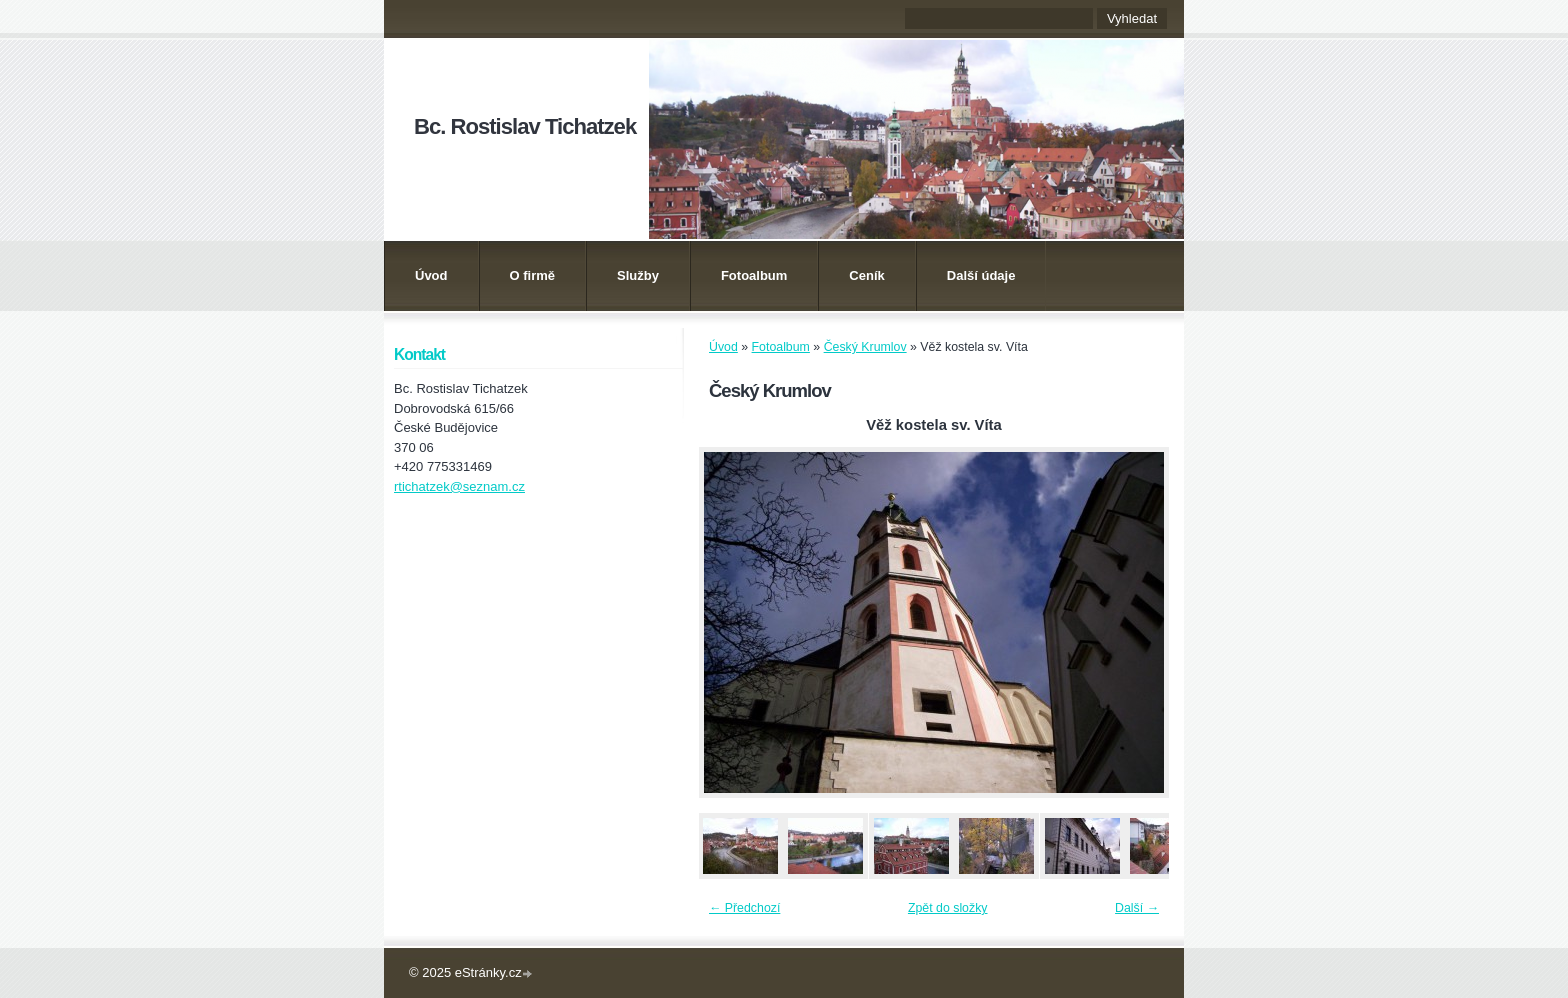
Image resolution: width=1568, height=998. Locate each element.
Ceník (866, 275)
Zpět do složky (948, 908)
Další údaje (981, 275)
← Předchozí (744, 908)
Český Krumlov (865, 347)
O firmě (533, 275)
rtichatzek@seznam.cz (459, 486)
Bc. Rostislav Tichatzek (525, 126)
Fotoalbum (754, 275)
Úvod (431, 275)
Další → (1137, 908)
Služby (638, 275)
